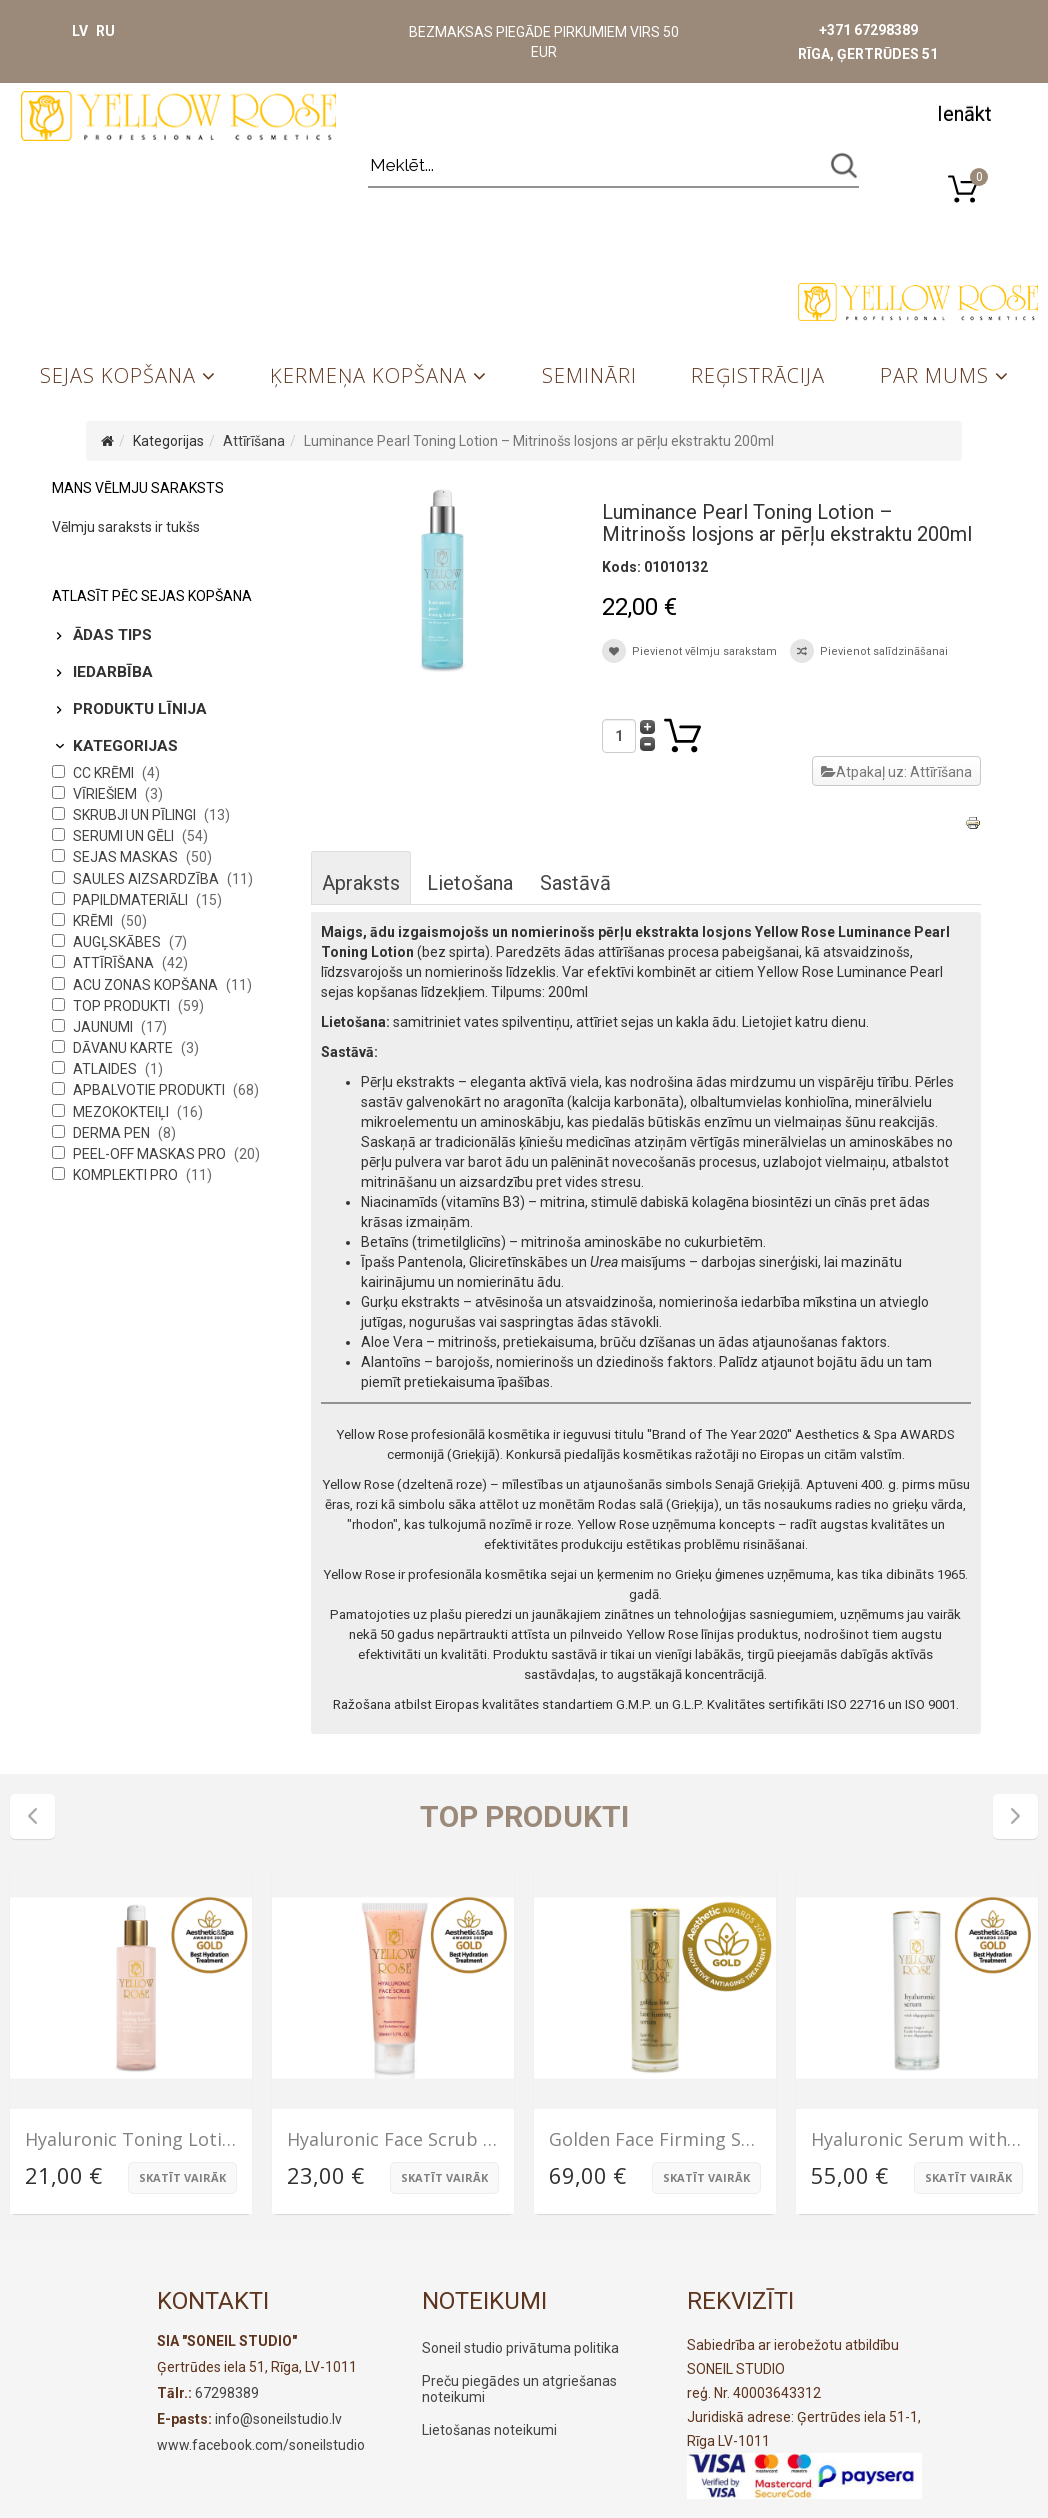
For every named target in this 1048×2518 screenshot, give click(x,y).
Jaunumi (104, 1027)
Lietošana (470, 883)
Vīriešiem (106, 794)
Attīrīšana (254, 441)
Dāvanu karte (124, 1048)
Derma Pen (113, 1133)
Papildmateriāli (132, 900)
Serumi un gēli (125, 836)
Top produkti (123, 1006)
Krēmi (94, 921)
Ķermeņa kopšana (368, 375)
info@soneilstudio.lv (278, 2419)
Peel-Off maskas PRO (151, 1154)
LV (80, 31)
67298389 (227, 2393)
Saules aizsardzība (147, 879)
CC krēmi (105, 773)
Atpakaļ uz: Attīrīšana (896, 772)
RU (105, 31)
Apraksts (361, 883)
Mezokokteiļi (122, 1112)
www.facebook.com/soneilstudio (261, 2445)
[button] (964, 112)
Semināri (589, 375)
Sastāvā (575, 883)
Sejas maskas (127, 857)
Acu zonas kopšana (147, 985)
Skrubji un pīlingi (136, 815)
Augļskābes (118, 942)
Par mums (934, 375)
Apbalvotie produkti (150, 1090)
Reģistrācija (758, 375)
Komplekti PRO (127, 1175)
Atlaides (106, 1069)
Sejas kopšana (118, 375)
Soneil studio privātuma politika (520, 2348)
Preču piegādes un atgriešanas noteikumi (519, 2388)
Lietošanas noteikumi (489, 2430)
